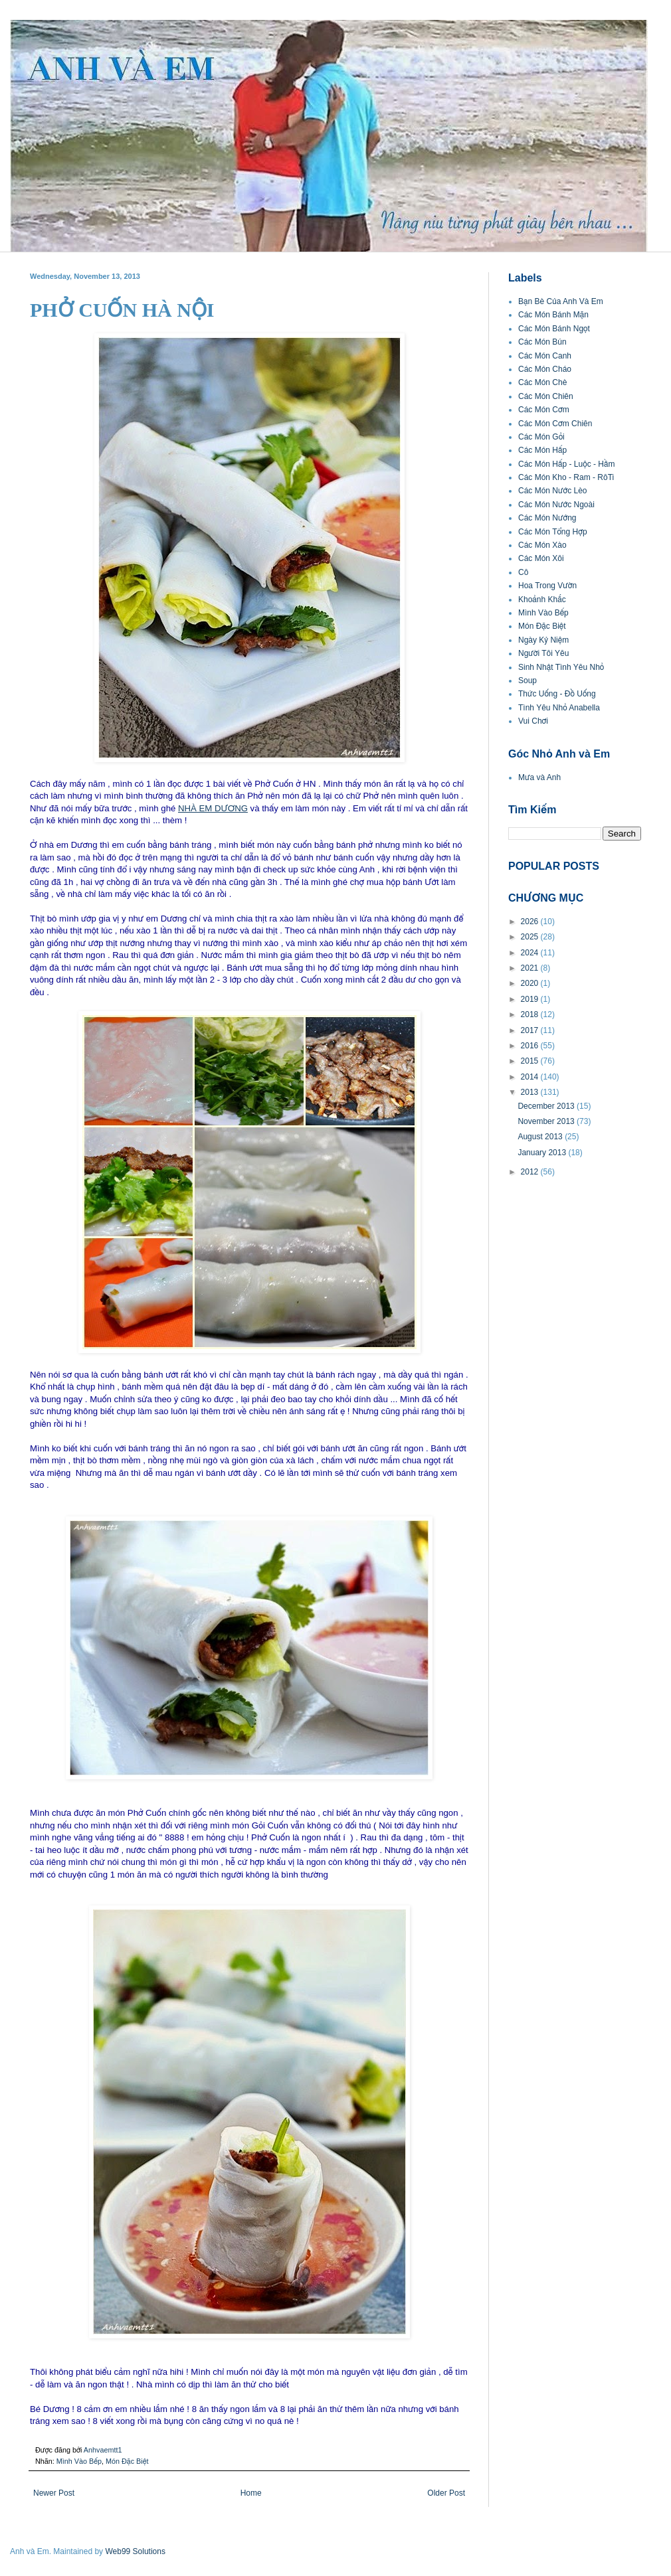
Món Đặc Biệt (127, 2461)
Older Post (446, 2493)
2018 (531, 1014)
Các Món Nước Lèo (552, 490)
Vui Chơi (533, 721)
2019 (531, 999)
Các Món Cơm (543, 409)
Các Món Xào (542, 545)
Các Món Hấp (542, 450)
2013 (531, 1092)
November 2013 (547, 1121)
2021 (531, 968)
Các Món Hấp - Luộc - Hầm (566, 464)
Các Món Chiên (545, 396)
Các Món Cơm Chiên (555, 423)
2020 (531, 983)
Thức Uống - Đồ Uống (557, 693)
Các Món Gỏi (541, 437)
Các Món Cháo (544, 369)
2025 (531, 936)
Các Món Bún (542, 342)
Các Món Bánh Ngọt (554, 328)
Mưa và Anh (539, 777)
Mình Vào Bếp (79, 2461)
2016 (531, 1045)
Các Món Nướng (547, 518)
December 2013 (547, 1106)
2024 (531, 952)
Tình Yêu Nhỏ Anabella (559, 707)
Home (251, 2493)
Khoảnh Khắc (542, 599)
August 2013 (541, 1136)
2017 (531, 1030)
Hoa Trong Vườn (547, 585)
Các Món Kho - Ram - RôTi (566, 477)
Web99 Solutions (135, 2551)
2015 (531, 1061)
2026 (531, 921)
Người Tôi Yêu (543, 653)
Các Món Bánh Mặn (553, 314)
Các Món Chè (542, 382)
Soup (527, 680)
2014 (531, 1077)
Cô (523, 572)
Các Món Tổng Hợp (552, 531)
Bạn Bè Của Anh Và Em (560, 301)
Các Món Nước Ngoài (556, 504)
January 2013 (543, 1152)
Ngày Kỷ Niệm (543, 640)
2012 (531, 1171)
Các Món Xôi (541, 558)
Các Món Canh (544, 356)
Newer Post (53, 2493)
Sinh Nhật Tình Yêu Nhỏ (561, 667)
